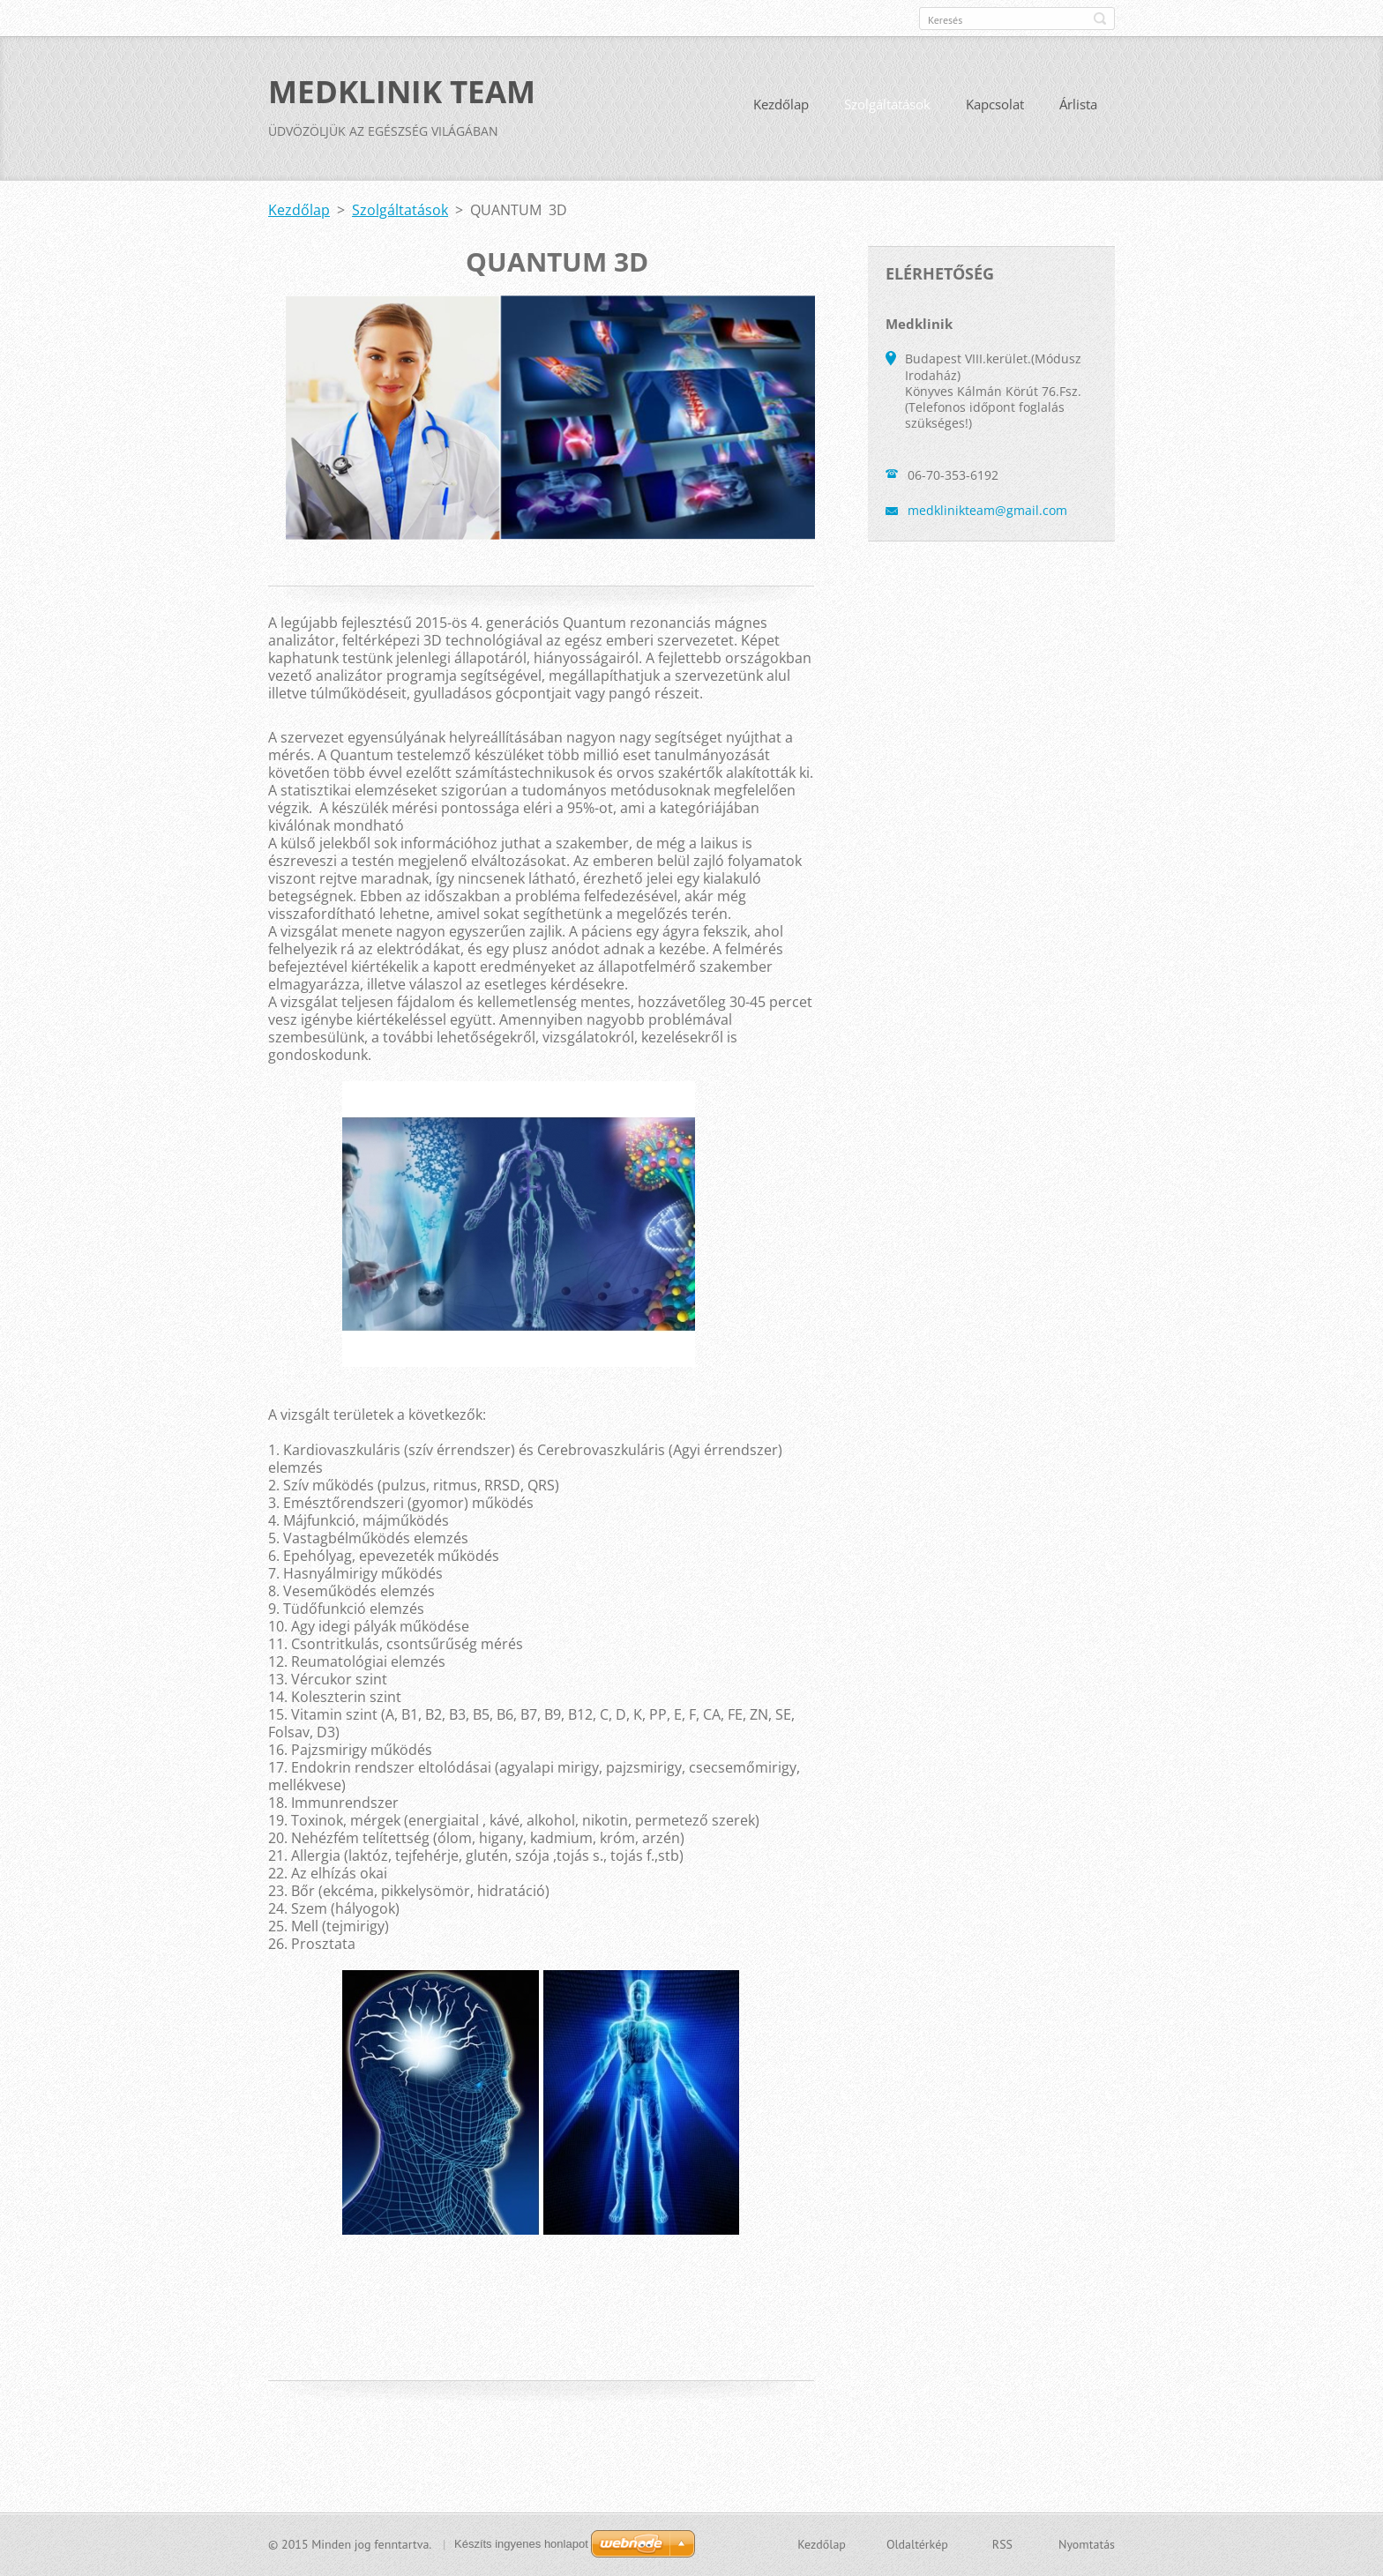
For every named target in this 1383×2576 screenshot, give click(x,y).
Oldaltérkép (917, 2544)
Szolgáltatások (887, 104)
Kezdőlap (781, 104)
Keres (1100, 18)
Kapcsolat (995, 104)
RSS (1002, 2544)
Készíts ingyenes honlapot (521, 2543)
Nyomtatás (1086, 2544)
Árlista (1078, 104)
